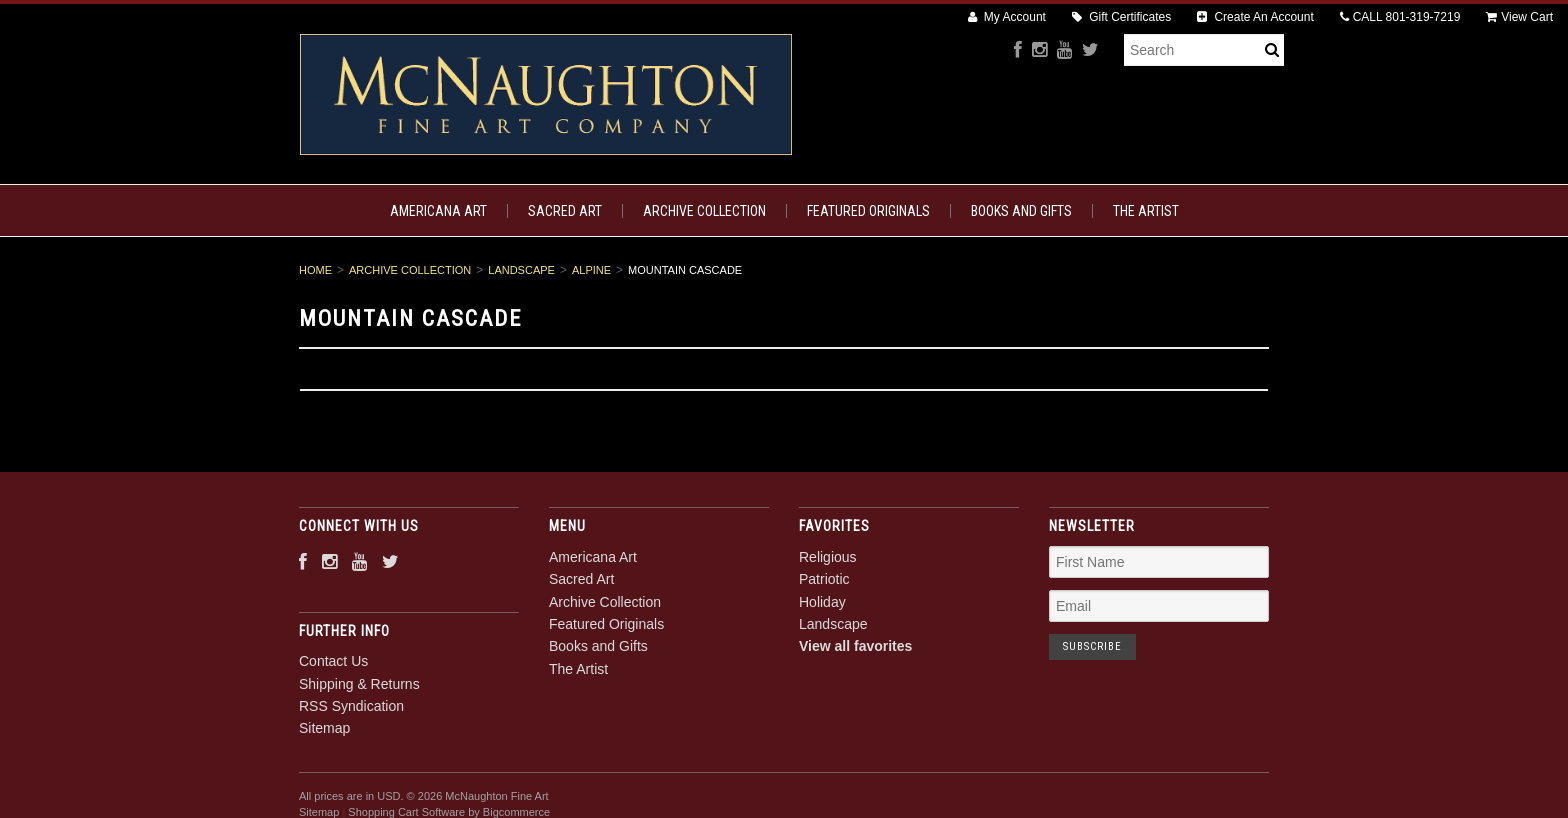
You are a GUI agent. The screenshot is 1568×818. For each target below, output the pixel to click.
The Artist (1146, 211)
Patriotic (824, 579)
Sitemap (324, 728)
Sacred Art (565, 211)
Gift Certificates (1121, 17)
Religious (828, 557)
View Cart (1519, 17)
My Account (1007, 17)
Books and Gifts (1021, 211)
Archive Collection (704, 211)
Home (315, 270)
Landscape (521, 270)
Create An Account (1255, 17)
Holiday (822, 602)
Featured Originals (868, 211)
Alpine (591, 270)
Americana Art (438, 211)
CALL (1400, 17)
